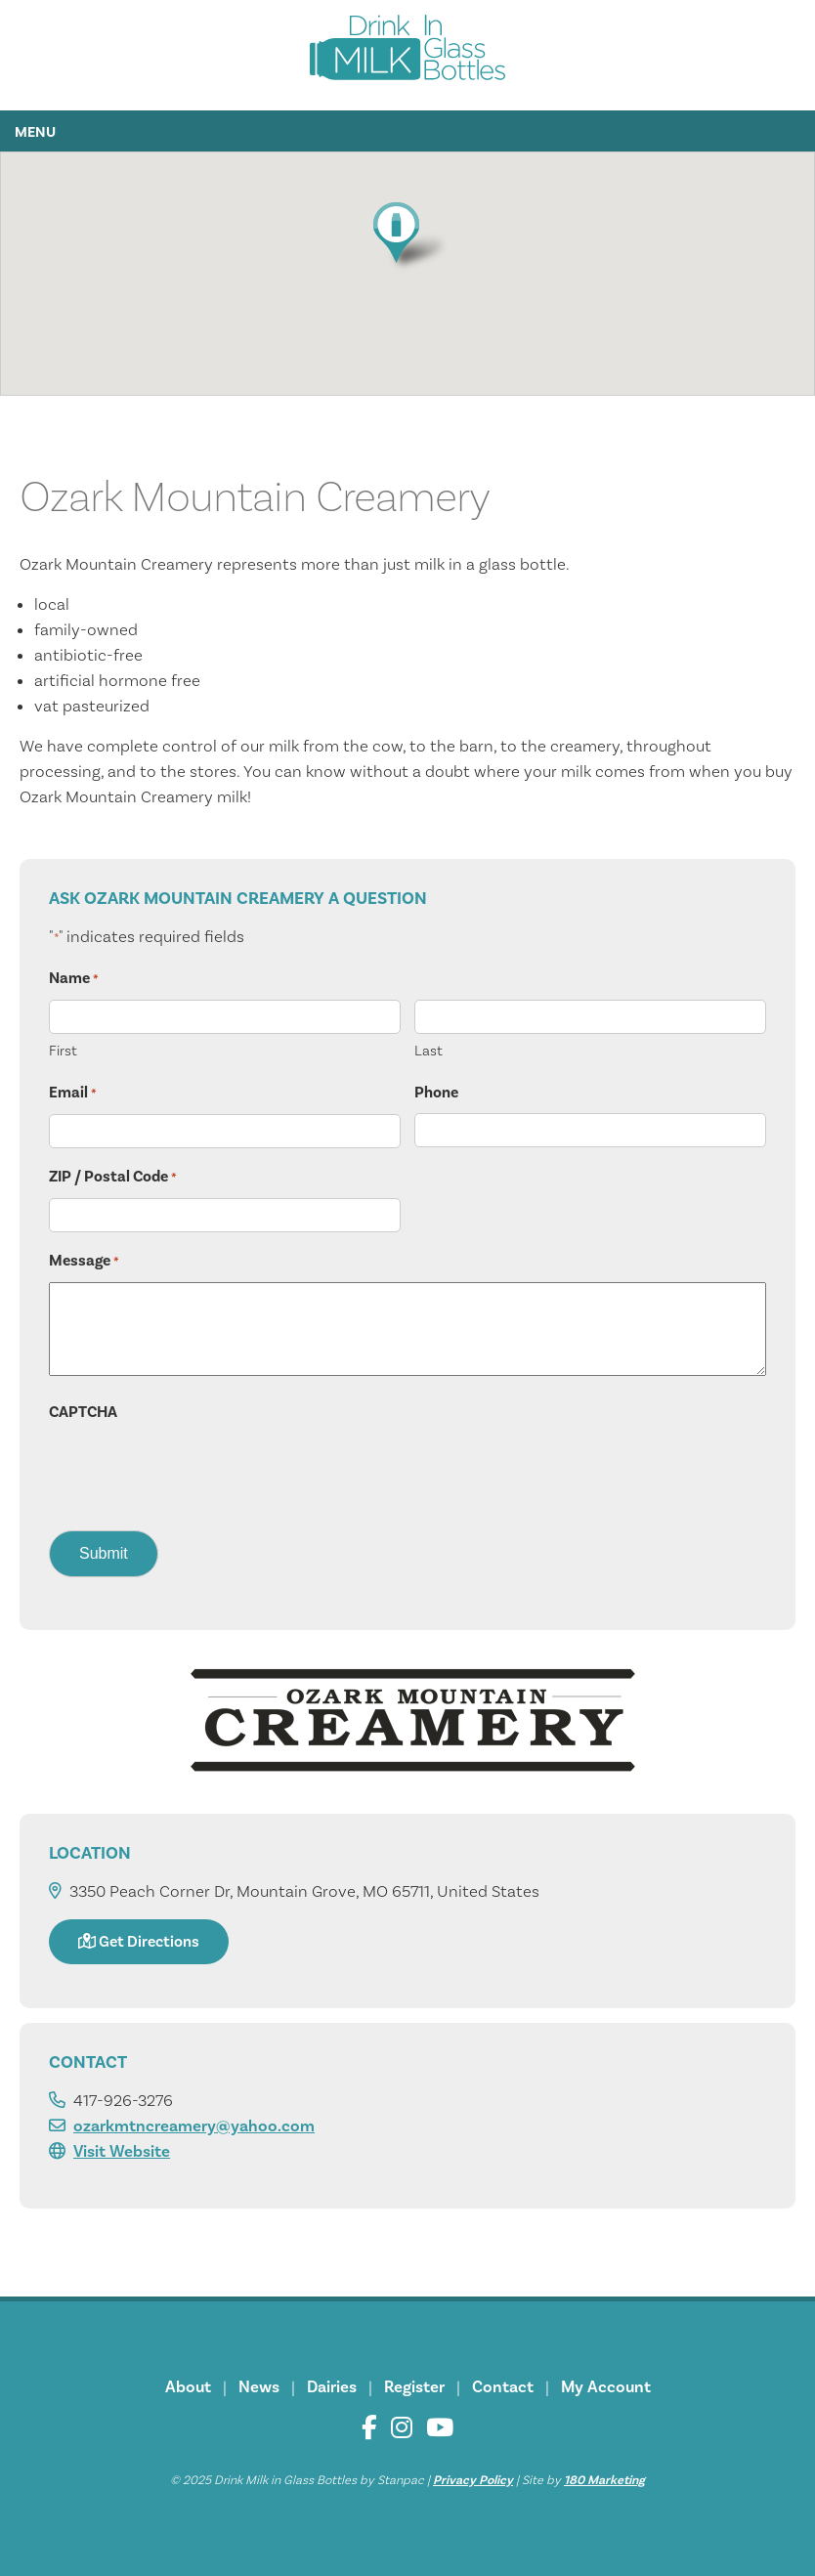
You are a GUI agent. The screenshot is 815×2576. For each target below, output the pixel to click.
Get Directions (138, 1942)
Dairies (332, 2387)
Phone (436, 1092)
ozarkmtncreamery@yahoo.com (194, 2126)
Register (414, 2387)
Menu (35, 132)
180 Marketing (604, 2480)
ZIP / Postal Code (113, 1177)
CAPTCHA (83, 1412)
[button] (407, 236)
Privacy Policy (473, 2480)
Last (428, 1051)
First (63, 1051)
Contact (503, 2387)
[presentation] (197, 1471)
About (188, 2387)
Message (84, 1261)
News (258, 2387)
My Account (606, 2387)
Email (73, 1093)
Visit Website (121, 2152)
